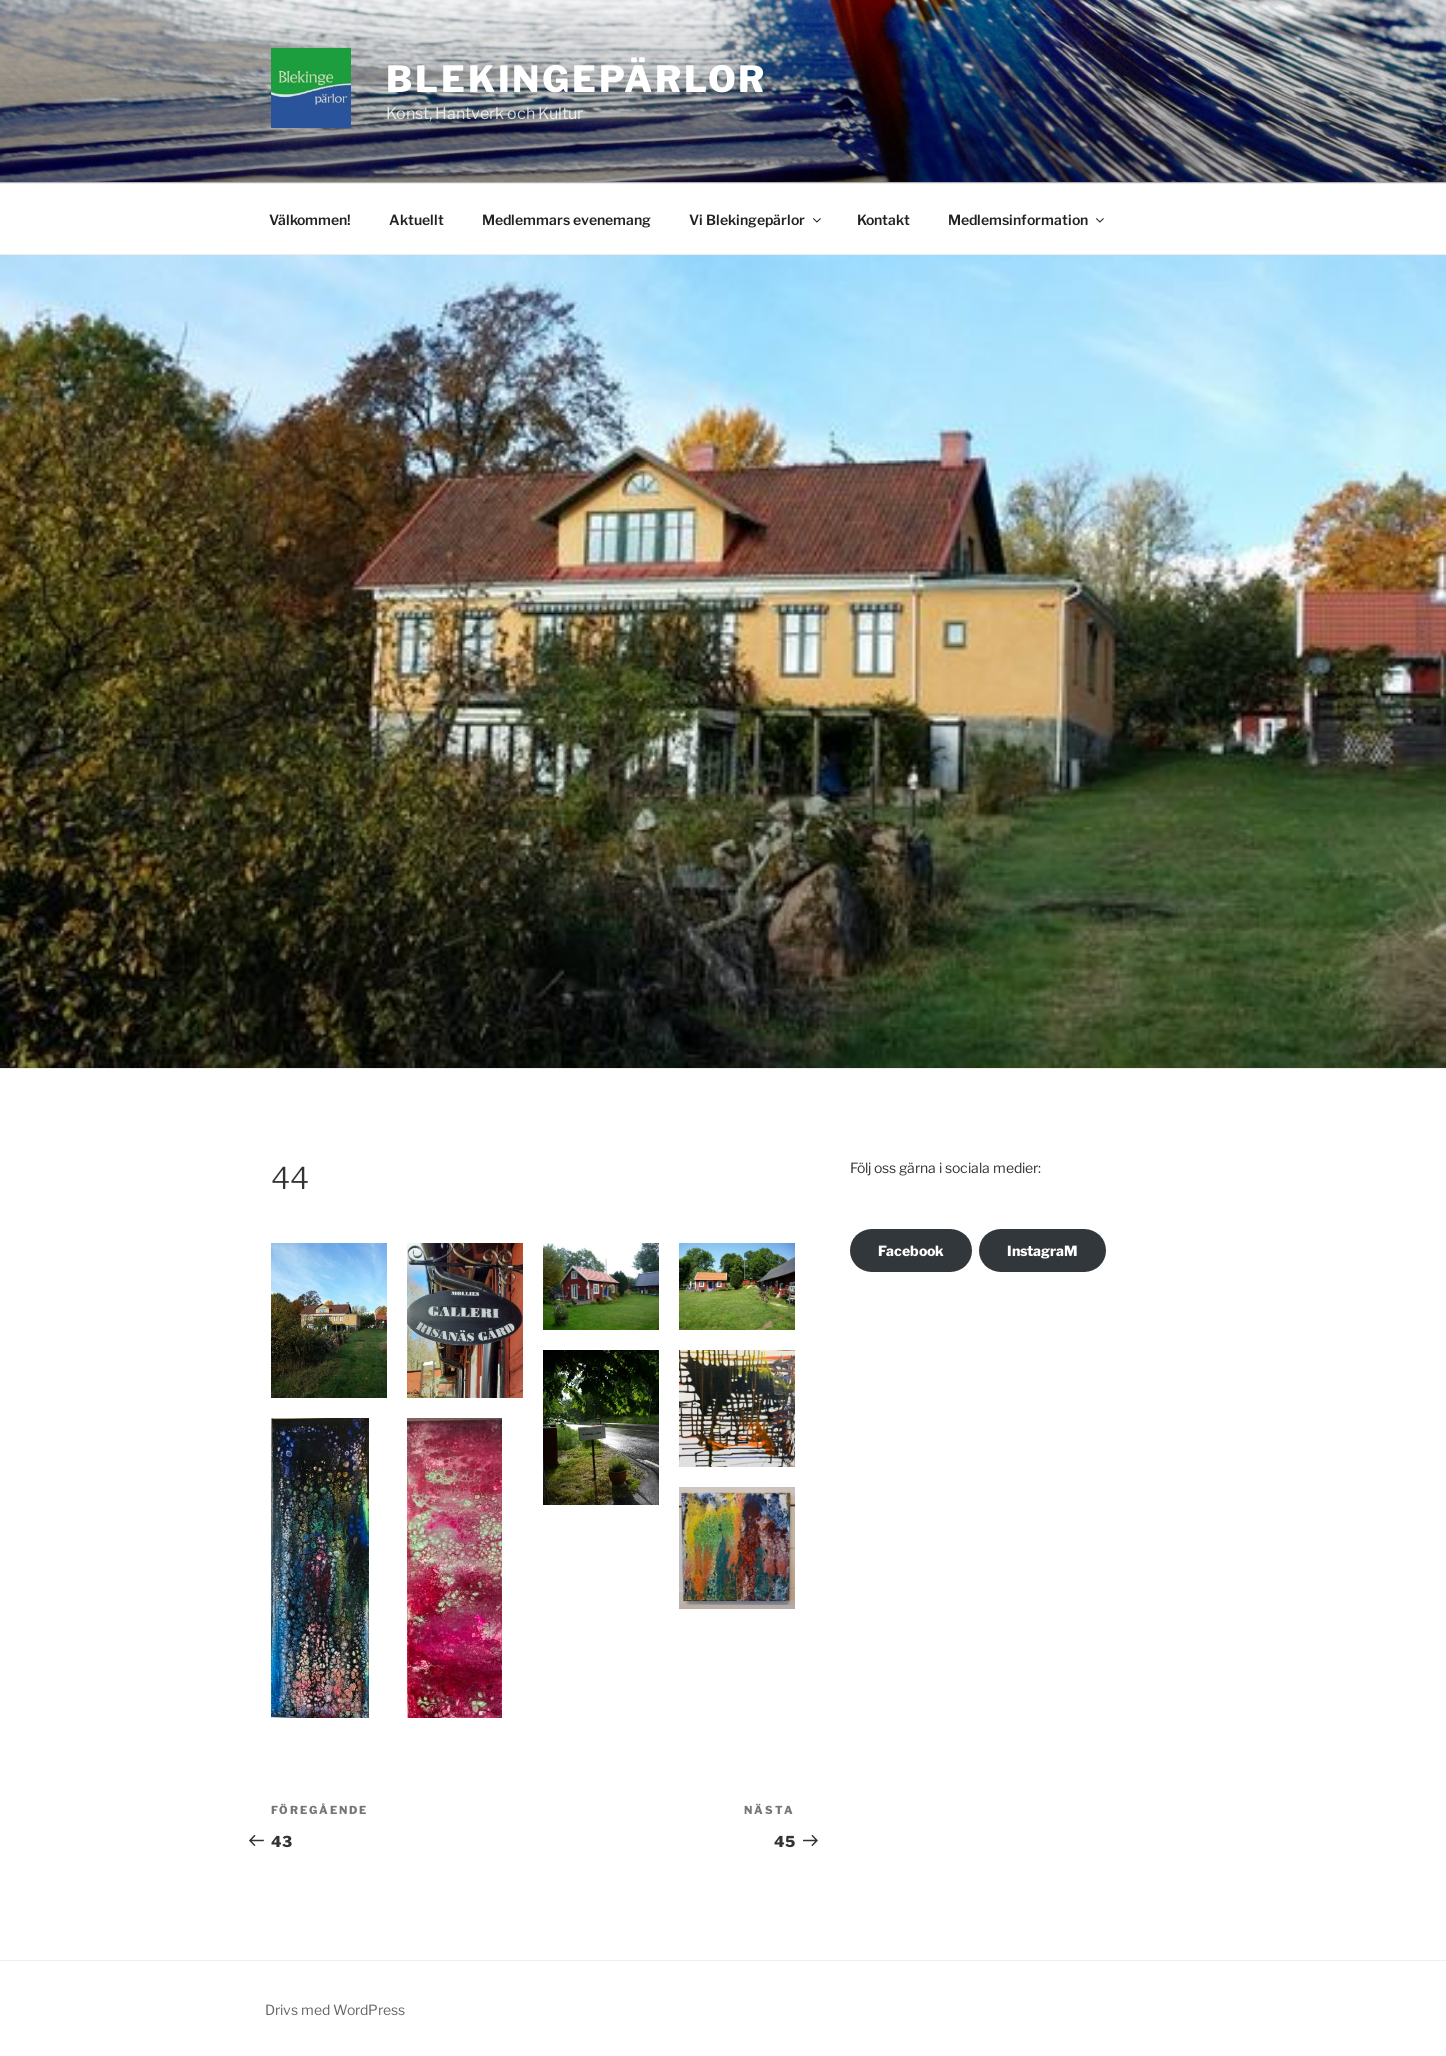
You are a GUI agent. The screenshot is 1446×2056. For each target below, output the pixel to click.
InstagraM (1042, 1250)
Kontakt (883, 219)
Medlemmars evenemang (566, 219)
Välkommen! (310, 219)
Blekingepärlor (576, 79)
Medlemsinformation (1027, 219)
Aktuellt (416, 219)
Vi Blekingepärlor (756, 219)
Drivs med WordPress (335, 2009)
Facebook (911, 1250)
